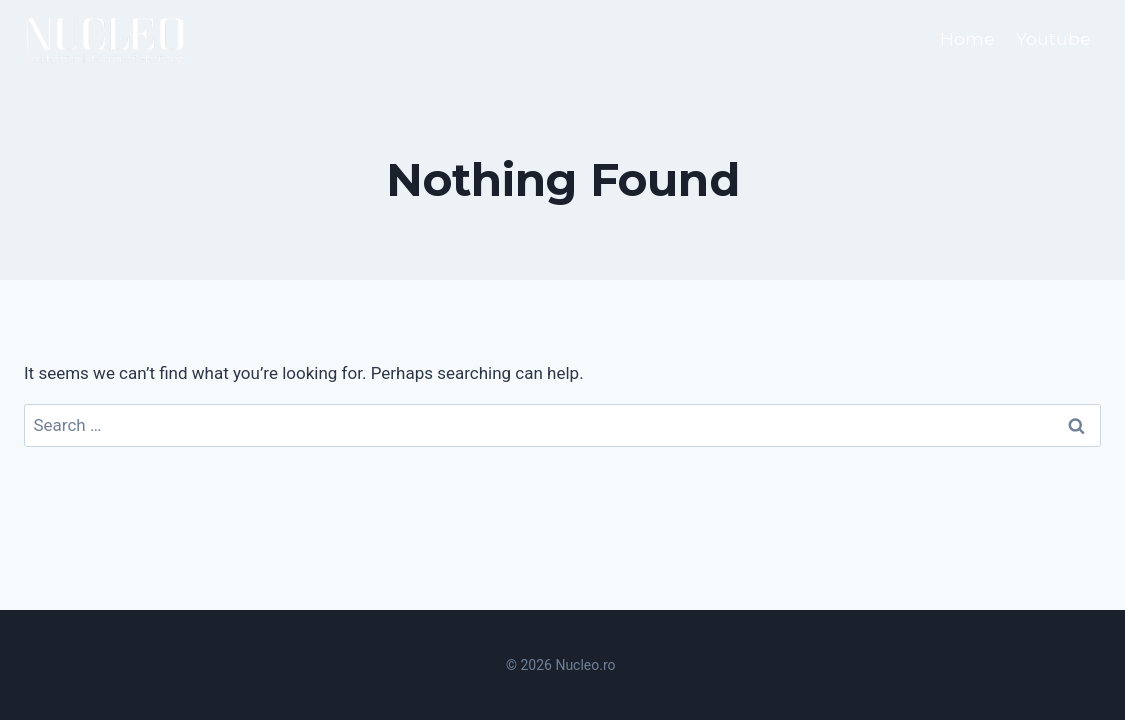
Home (967, 39)
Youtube (1053, 39)
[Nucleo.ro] (106, 40)
